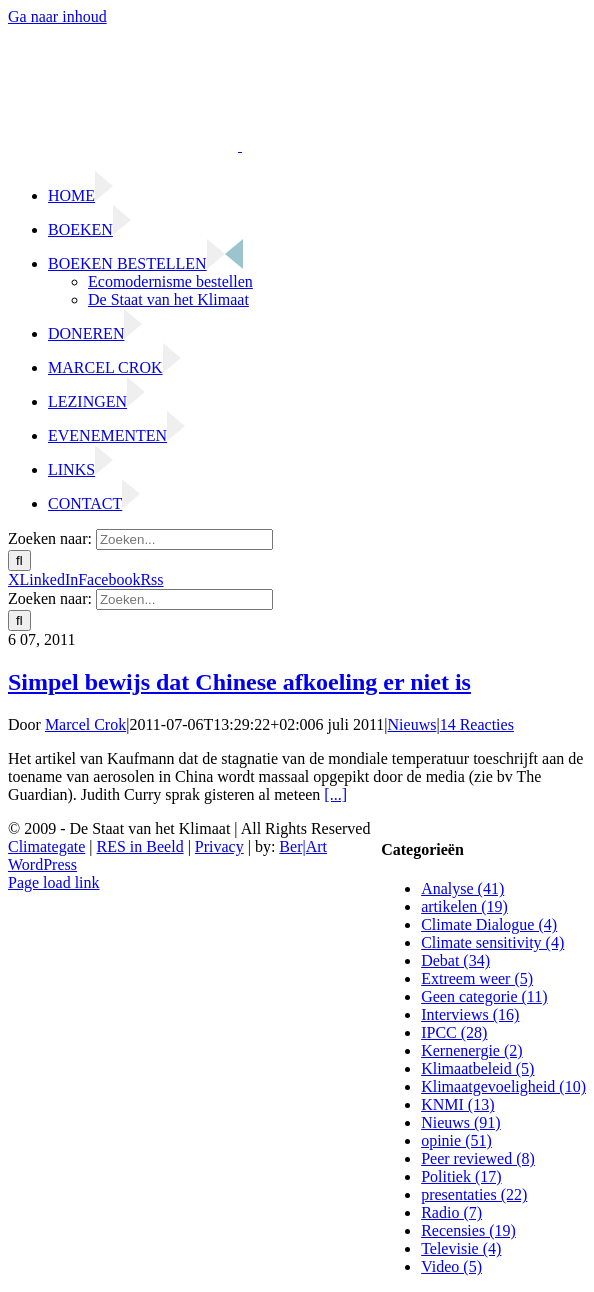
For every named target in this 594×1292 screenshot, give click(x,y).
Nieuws (412, 724)
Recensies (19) (468, 1230)
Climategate (46, 846)
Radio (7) (451, 1212)
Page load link (54, 882)
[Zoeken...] (184, 539)
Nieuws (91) (461, 1122)
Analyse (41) (462, 888)
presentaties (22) (474, 1194)
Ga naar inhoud (57, 16)
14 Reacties (477, 724)
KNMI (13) (457, 1104)
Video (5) (451, 1266)
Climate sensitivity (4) (492, 942)
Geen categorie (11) (484, 996)
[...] (335, 794)
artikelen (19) (464, 906)
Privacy (219, 846)
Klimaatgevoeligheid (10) (503, 1086)
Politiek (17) (461, 1176)
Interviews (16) (470, 1014)
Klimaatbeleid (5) (477, 1068)
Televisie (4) (461, 1248)
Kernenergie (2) (471, 1050)
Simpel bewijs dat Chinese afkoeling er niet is (239, 682)
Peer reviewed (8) (478, 1158)
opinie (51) (456, 1140)
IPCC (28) (454, 1032)
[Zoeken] (19, 560)
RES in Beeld (140, 846)
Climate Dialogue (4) (489, 924)
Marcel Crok (85, 724)
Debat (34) (455, 960)
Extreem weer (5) (477, 978)
